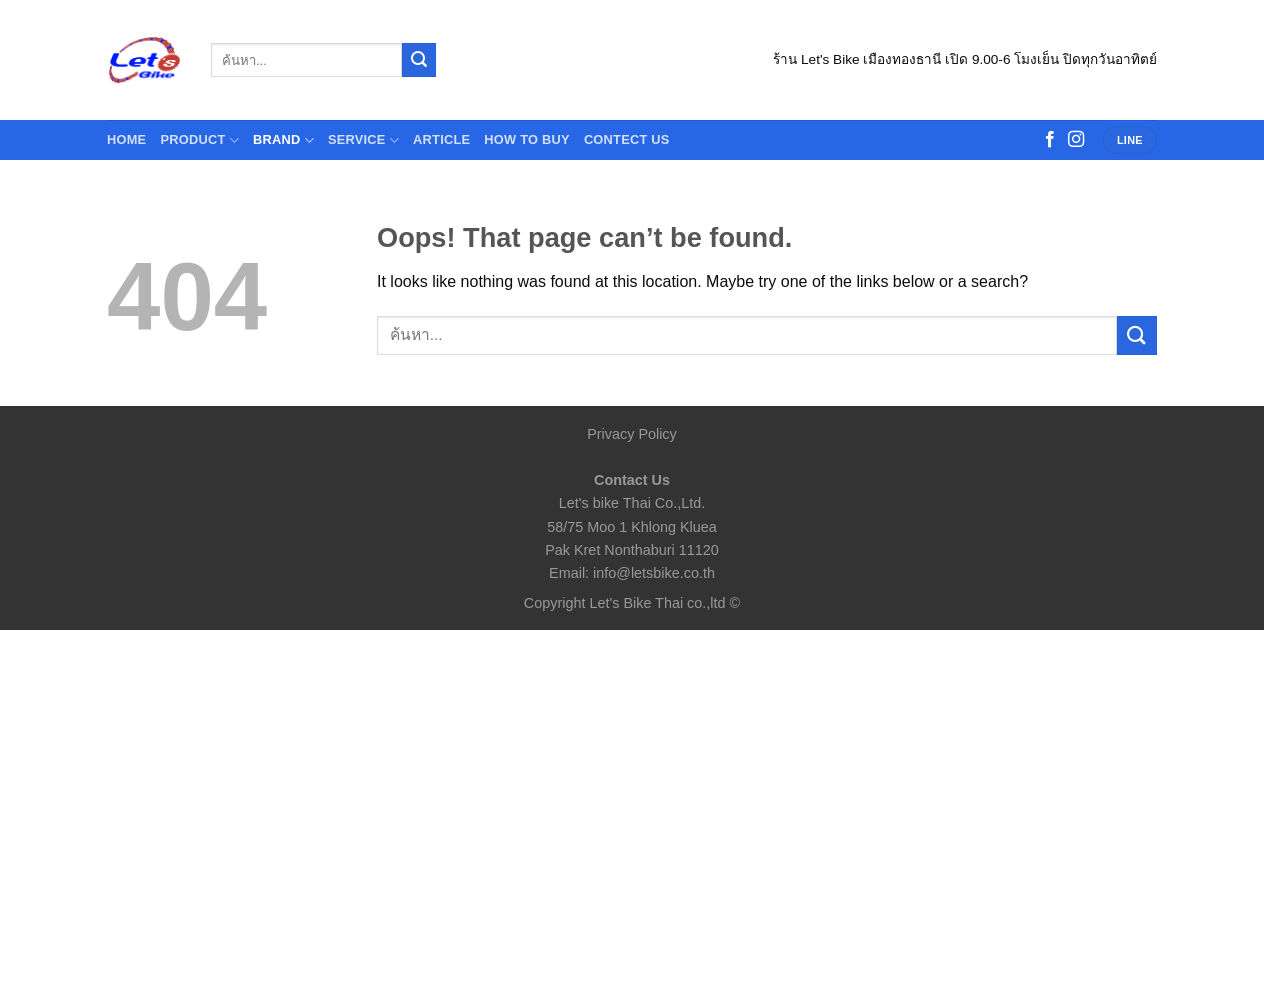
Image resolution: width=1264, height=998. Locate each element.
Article (441, 139)
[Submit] (419, 60)
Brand (283, 140)
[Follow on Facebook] (1050, 140)
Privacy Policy (632, 434)
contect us (627, 139)
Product (199, 140)
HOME (126, 139)
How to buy (527, 139)
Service (363, 140)
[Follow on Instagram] (1076, 140)
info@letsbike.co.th (654, 573)
